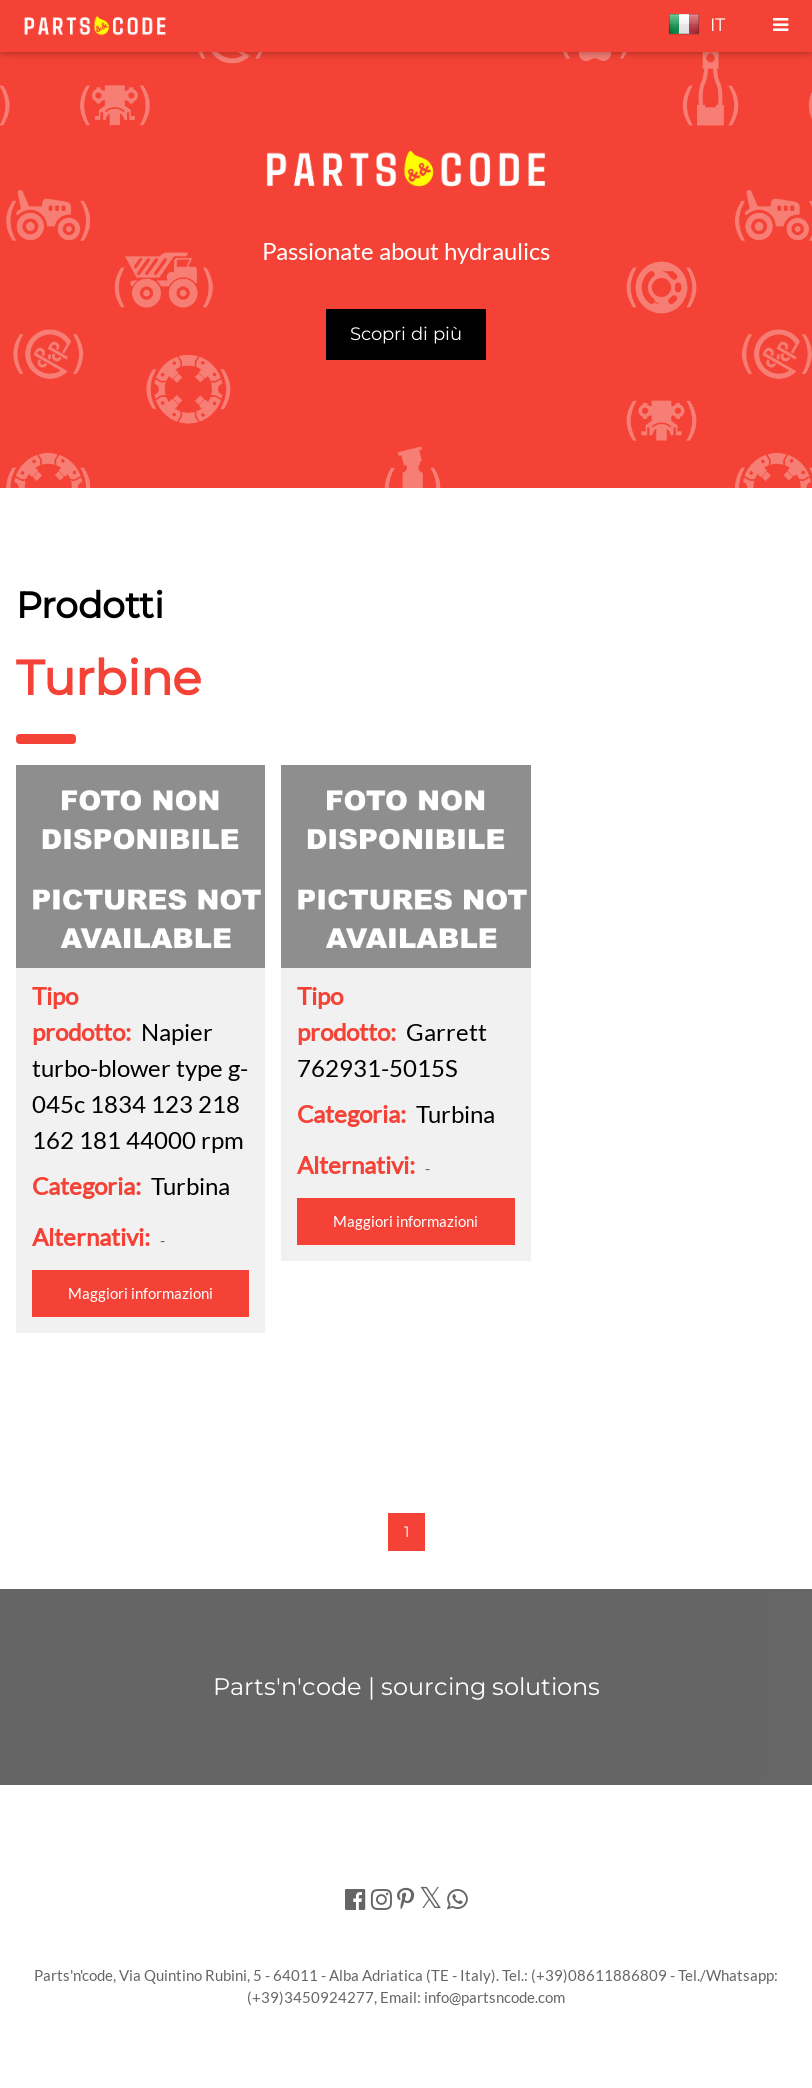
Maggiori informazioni (140, 1293)
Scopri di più (406, 334)
